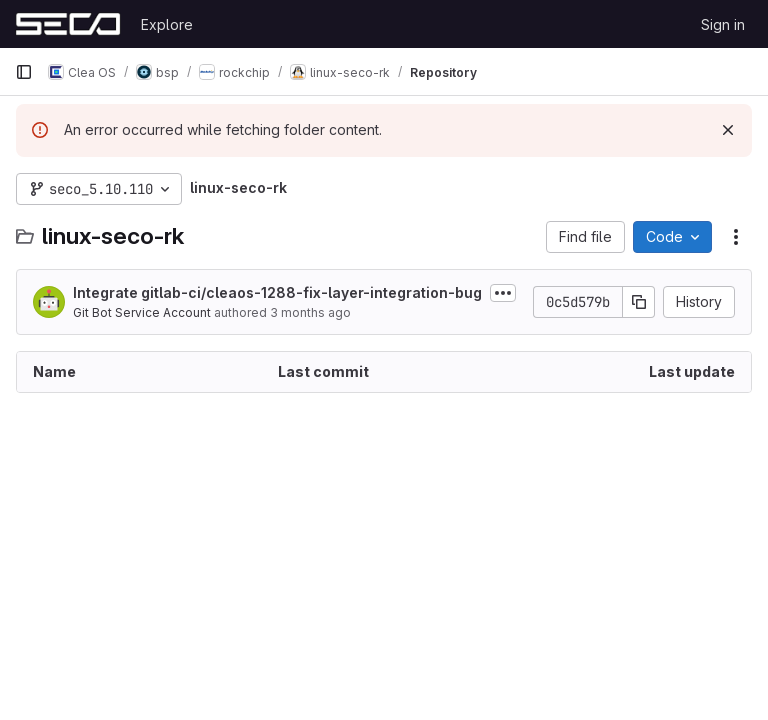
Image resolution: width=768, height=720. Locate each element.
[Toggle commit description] (503, 293)
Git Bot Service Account (142, 312)
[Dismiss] (728, 130)
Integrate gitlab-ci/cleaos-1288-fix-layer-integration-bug (277, 292)
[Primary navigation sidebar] (24, 72)
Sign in (723, 24)
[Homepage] (68, 24)
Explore (167, 24)
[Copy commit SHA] (639, 302)
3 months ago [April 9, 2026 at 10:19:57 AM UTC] (310, 312)
